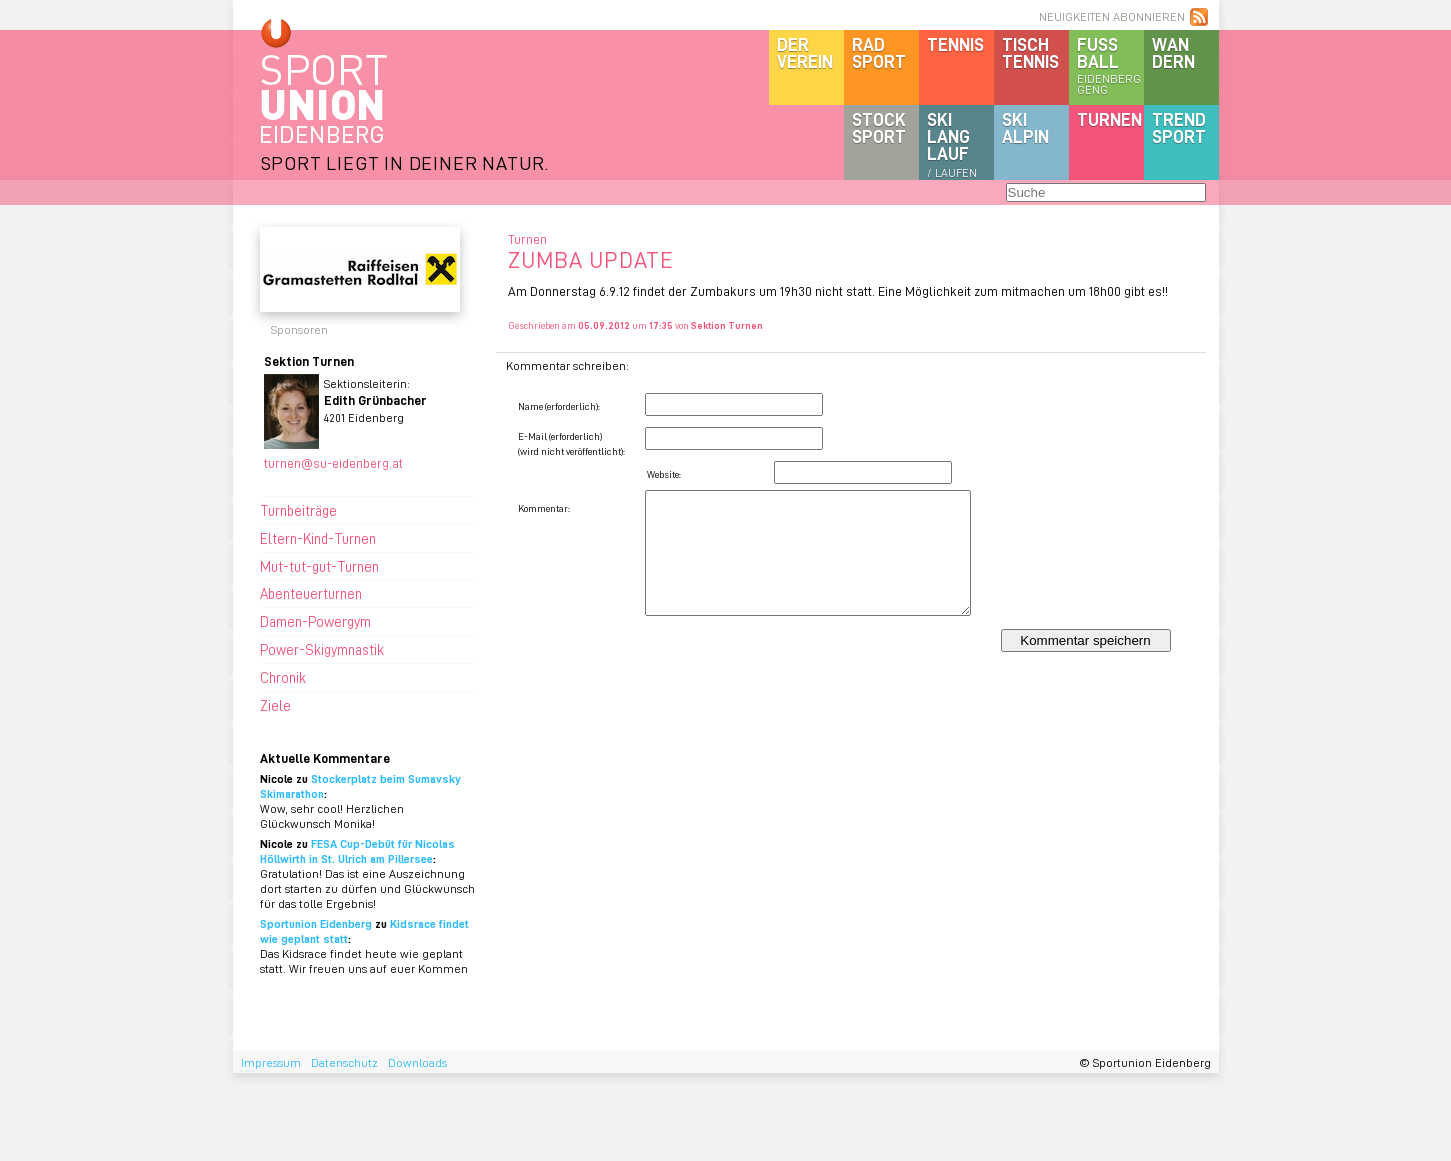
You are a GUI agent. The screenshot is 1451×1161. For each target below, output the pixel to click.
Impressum (271, 1062)
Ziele (275, 705)
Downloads (417, 1062)
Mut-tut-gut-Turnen (319, 566)
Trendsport (1179, 127)
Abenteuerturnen (311, 593)
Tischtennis (1030, 52)
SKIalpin (1025, 127)
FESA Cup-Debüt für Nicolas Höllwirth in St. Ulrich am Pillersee (357, 851)
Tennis (955, 44)
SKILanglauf (952, 144)
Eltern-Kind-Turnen (318, 538)
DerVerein (805, 52)
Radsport (879, 52)
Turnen (1109, 119)
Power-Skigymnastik (322, 649)
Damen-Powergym (315, 621)
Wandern (1173, 52)
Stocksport (879, 127)
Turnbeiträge (298, 510)
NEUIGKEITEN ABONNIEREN (1112, 16)
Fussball (1110, 65)
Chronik (283, 677)
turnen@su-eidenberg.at (333, 462)
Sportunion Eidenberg (316, 923)
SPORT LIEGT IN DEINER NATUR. (405, 162)
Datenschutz (344, 1062)
